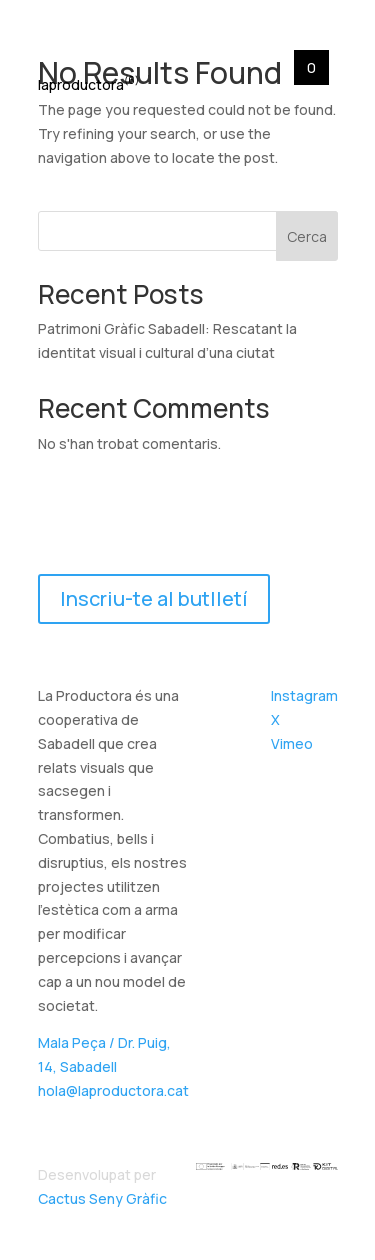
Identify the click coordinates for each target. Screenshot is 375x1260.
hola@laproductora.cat (113, 1090)
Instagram (304, 695)
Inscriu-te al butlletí (154, 598)
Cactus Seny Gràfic (102, 1198)
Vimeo (292, 743)
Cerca (307, 236)
